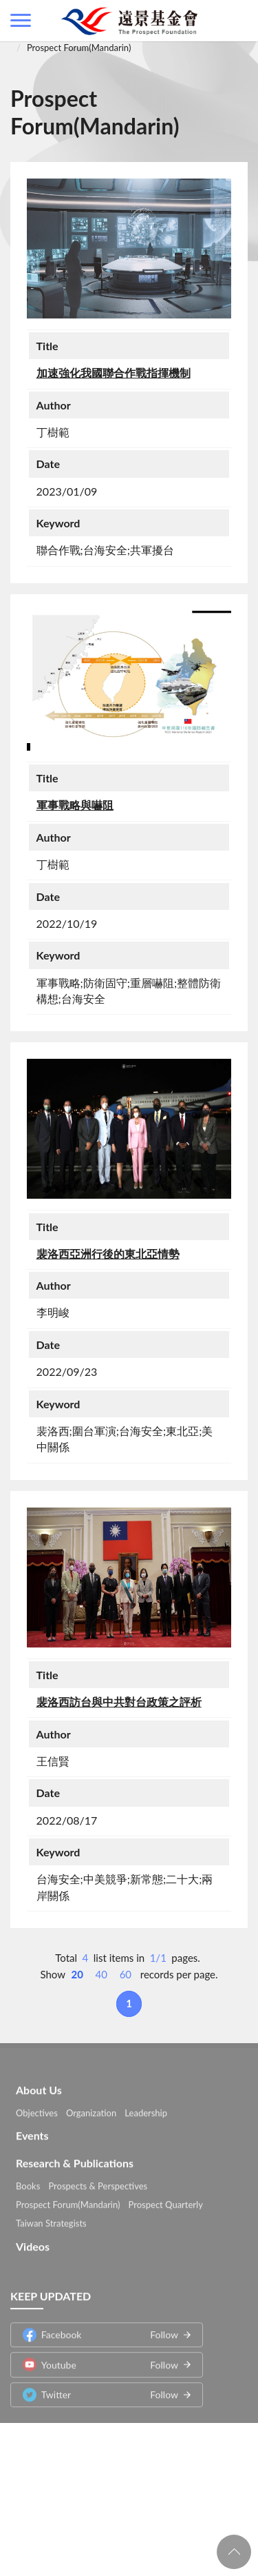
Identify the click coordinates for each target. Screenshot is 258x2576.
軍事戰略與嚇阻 (75, 804)
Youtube (100, 2362)
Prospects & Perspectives (97, 2183)
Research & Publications (74, 2160)
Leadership (146, 2109)
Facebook (100, 2332)
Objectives (37, 2109)
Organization (91, 2109)
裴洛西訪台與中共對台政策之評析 (119, 1701)
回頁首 (234, 2552)
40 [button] (101, 1974)
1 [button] (129, 2003)
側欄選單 (20, 20)
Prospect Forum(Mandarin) (79, 47)
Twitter (100, 2392)
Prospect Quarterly (166, 2201)
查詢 (237, 20)
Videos (33, 2242)
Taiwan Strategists (51, 2220)
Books (28, 2183)
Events (32, 2132)
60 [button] (125, 1974)
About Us (39, 2086)
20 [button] (77, 1974)
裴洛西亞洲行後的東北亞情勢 (108, 1253)
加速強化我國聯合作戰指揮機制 (113, 372)
